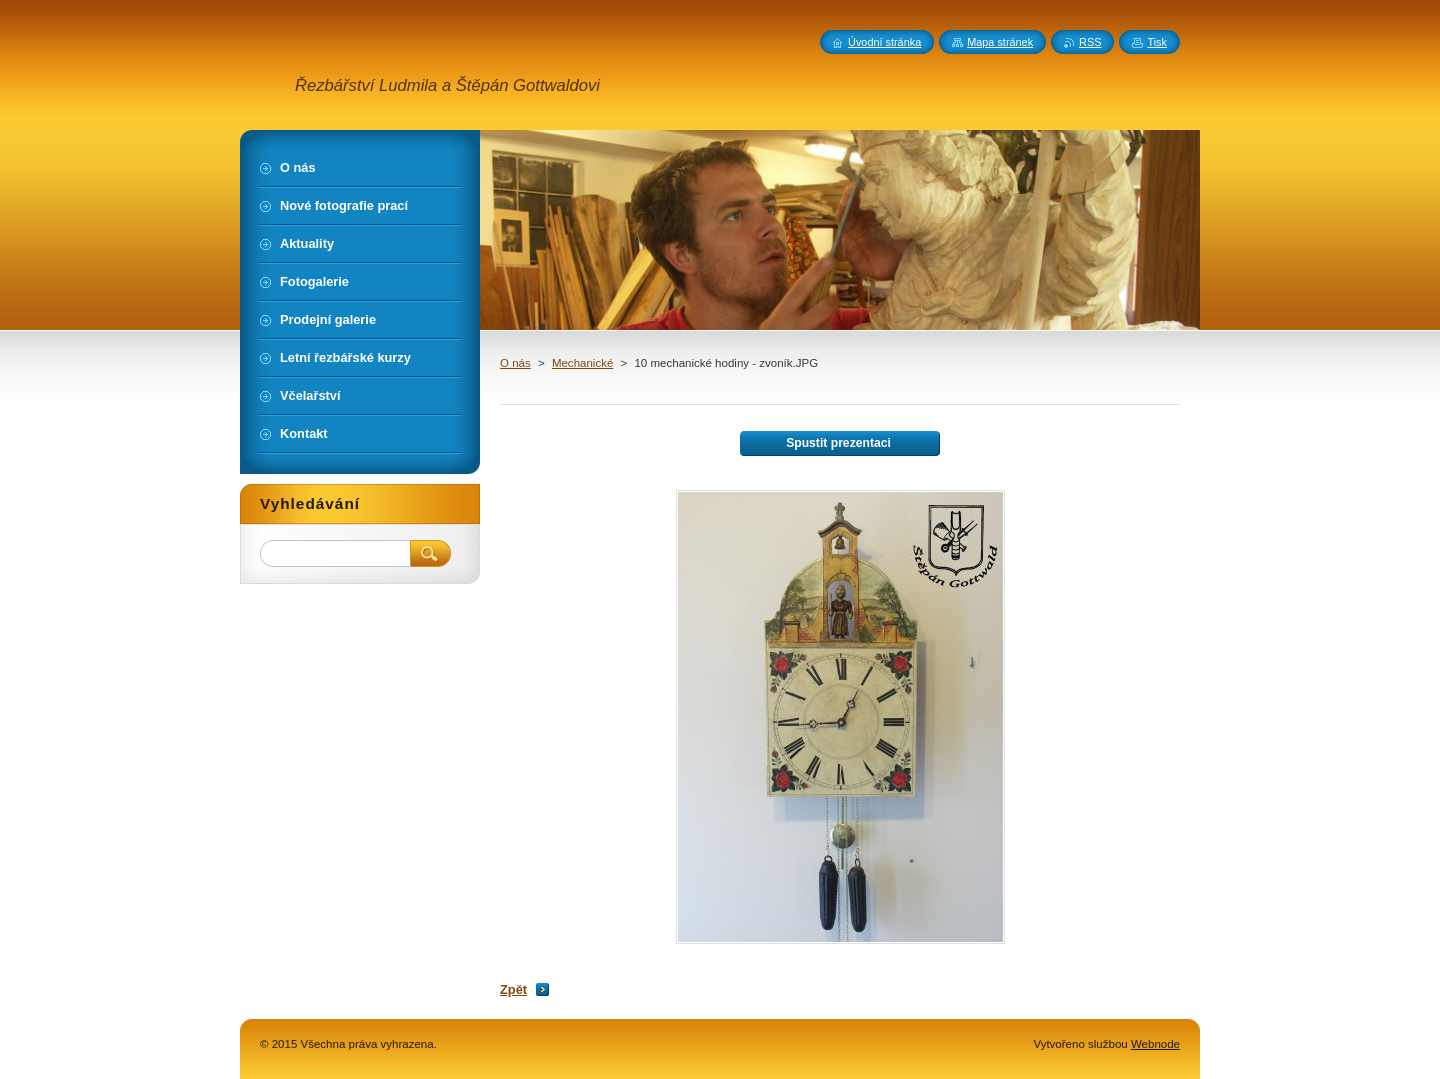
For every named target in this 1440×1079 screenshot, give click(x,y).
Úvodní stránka (884, 42)
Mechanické (582, 363)
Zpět (513, 989)
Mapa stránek (1000, 42)
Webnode (1155, 1044)
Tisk (1157, 42)
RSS (1090, 42)
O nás (515, 363)
